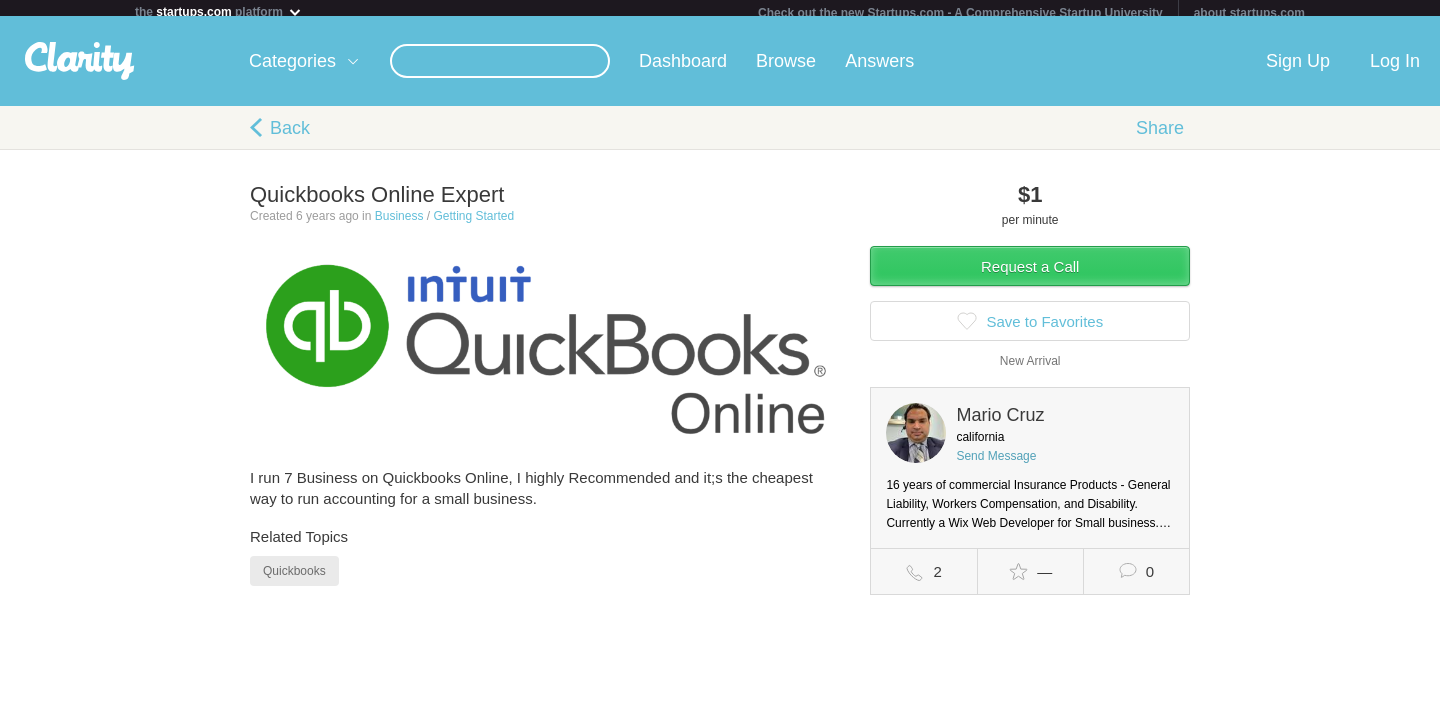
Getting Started (473, 224)
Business (399, 224)
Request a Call (1030, 274)
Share (1160, 136)
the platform (219, 11)
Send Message (996, 464)
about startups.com (1249, 13)
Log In (1395, 69)
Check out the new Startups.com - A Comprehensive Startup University (960, 13)
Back (290, 136)
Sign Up (1298, 69)
